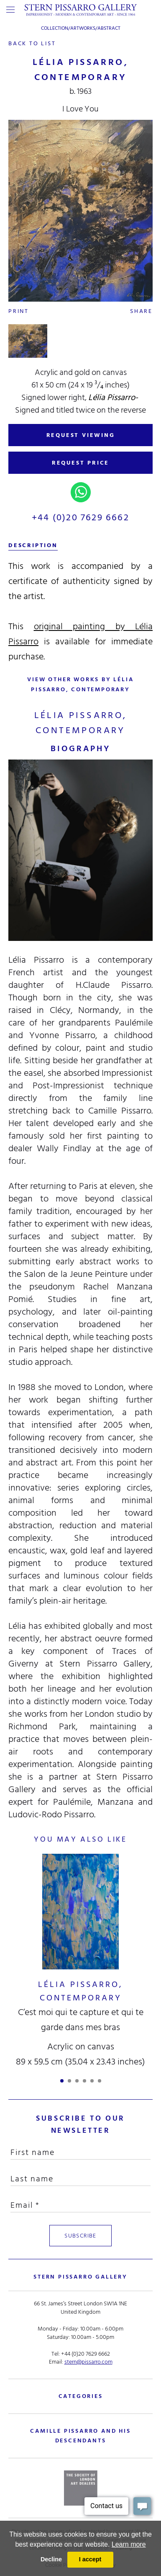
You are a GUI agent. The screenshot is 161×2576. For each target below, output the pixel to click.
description (33, 545)
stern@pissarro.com (88, 2362)
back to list (32, 43)
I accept (90, 2559)
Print (18, 311)
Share (141, 311)
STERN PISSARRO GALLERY (80, 2276)
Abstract (108, 28)
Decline (51, 2559)
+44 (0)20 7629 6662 (80, 517)
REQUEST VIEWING (80, 435)
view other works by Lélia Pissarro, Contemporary (80, 684)
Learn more (129, 2544)
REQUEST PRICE (80, 463)
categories (81, 2396)
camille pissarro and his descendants (80, 2435)
